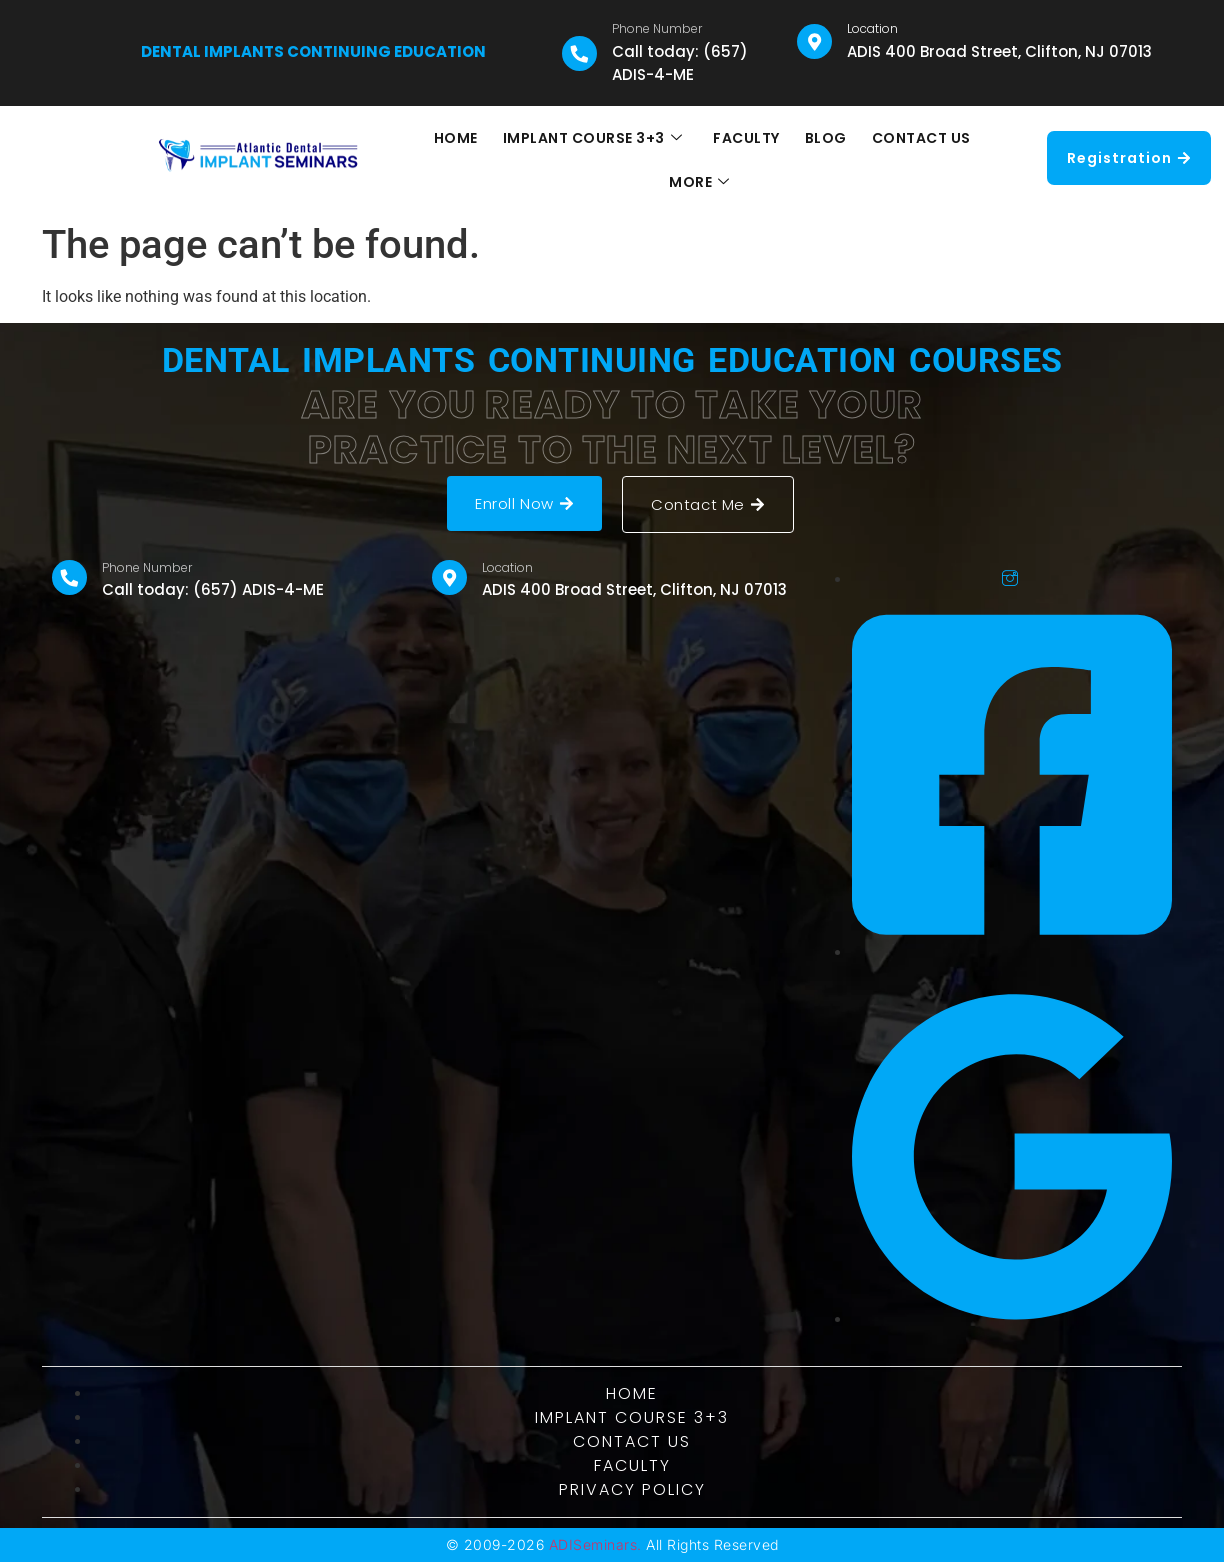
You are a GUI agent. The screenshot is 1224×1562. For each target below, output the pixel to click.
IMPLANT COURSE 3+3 (549, 159)
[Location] (814, 41)
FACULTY (701, 159)
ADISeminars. (595, 1544)
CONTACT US (874, 159)
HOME (413, 159)
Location (872, 28)
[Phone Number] (579, 53)
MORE (978, 159)
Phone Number (657, 28)
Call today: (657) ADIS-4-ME (680, 63)
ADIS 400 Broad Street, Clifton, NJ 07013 (999, 51)
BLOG (780, 159)
